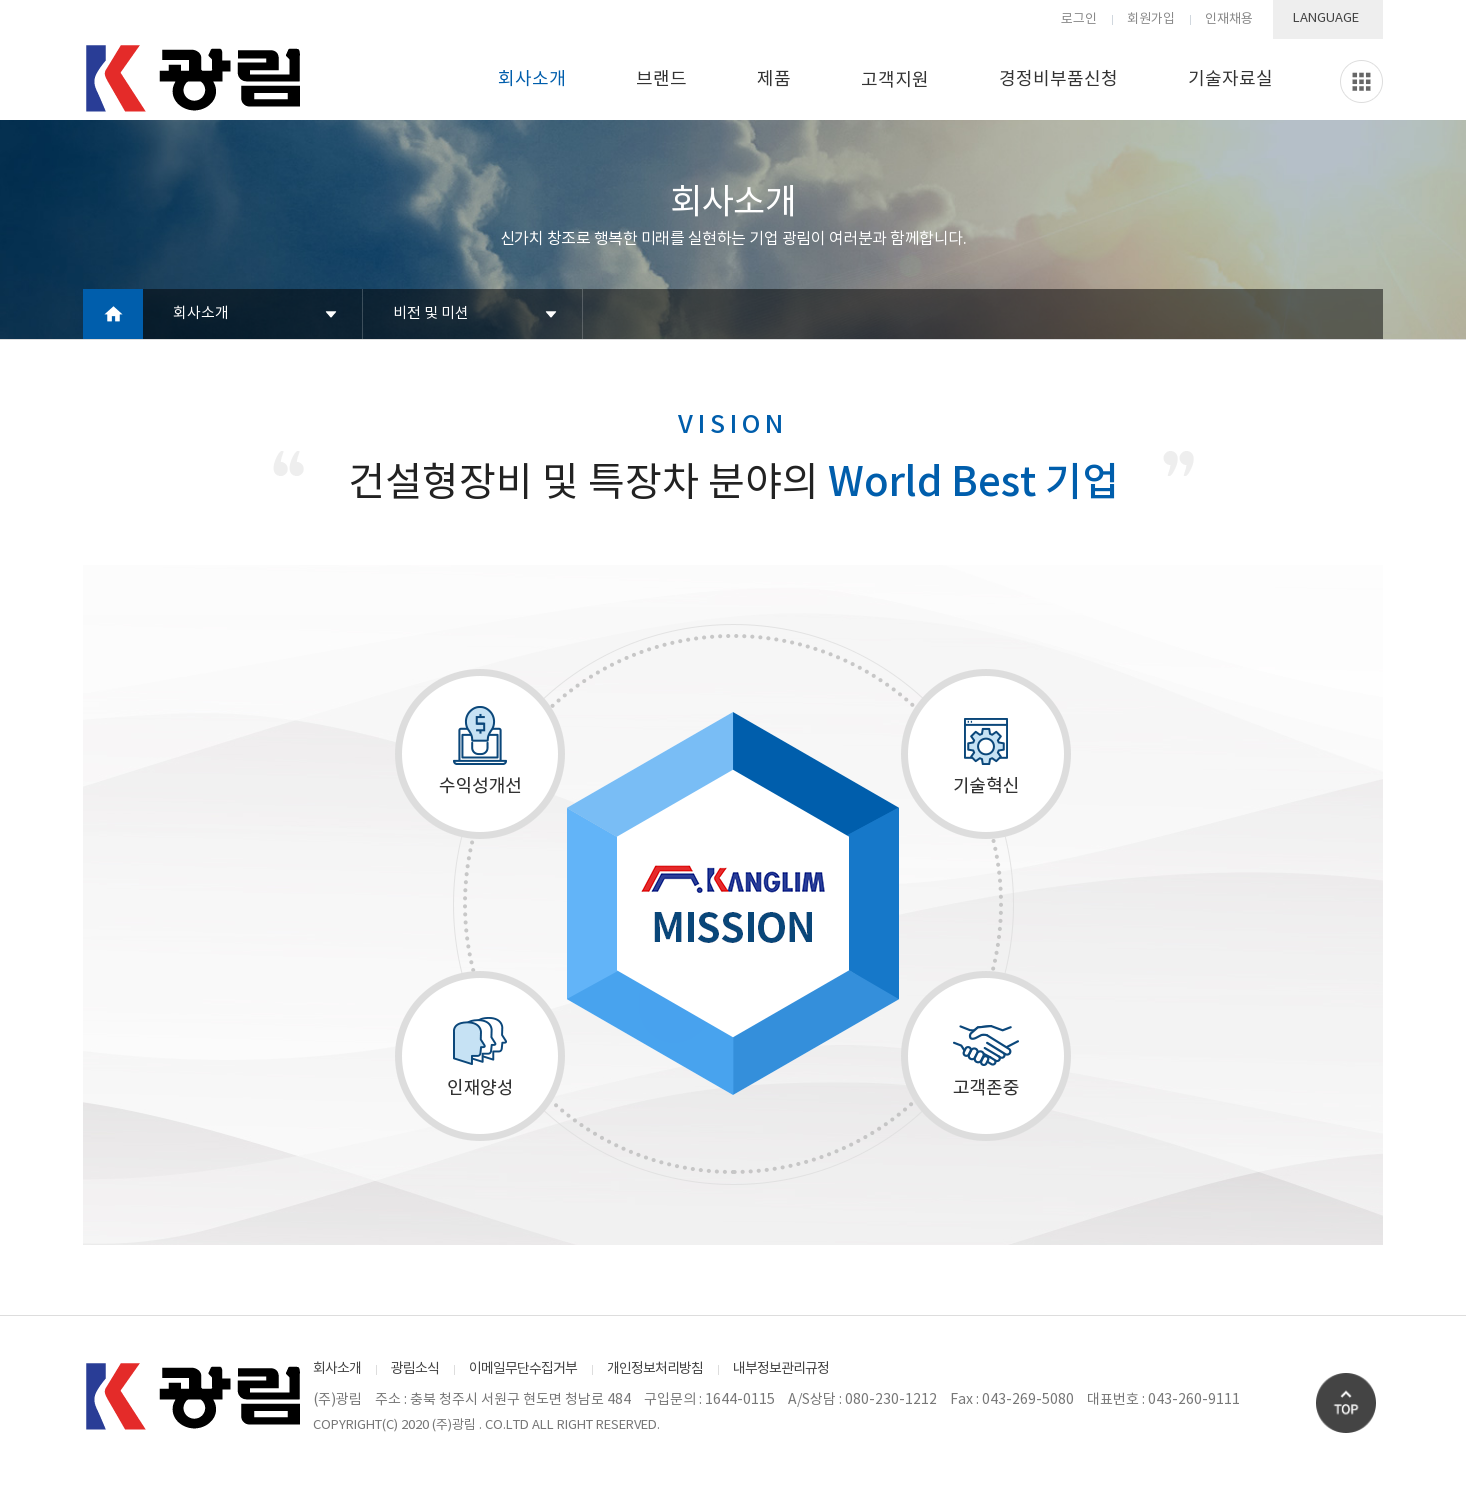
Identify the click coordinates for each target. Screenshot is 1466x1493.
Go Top (1346, 1403)
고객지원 (895, 80)
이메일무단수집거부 (523, 1369)
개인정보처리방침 (655, 1369)
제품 (774, 79)
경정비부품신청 (1058, 79)
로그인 (1079, 19)
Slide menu (1361, 81)
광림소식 (415, 1369)
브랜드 (661, 79)
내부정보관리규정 (781, 1369)
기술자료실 (1230, 79)
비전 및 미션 (431, 313)
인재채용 (1229, 19)
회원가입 (1151, 19)
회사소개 (532, 79)
